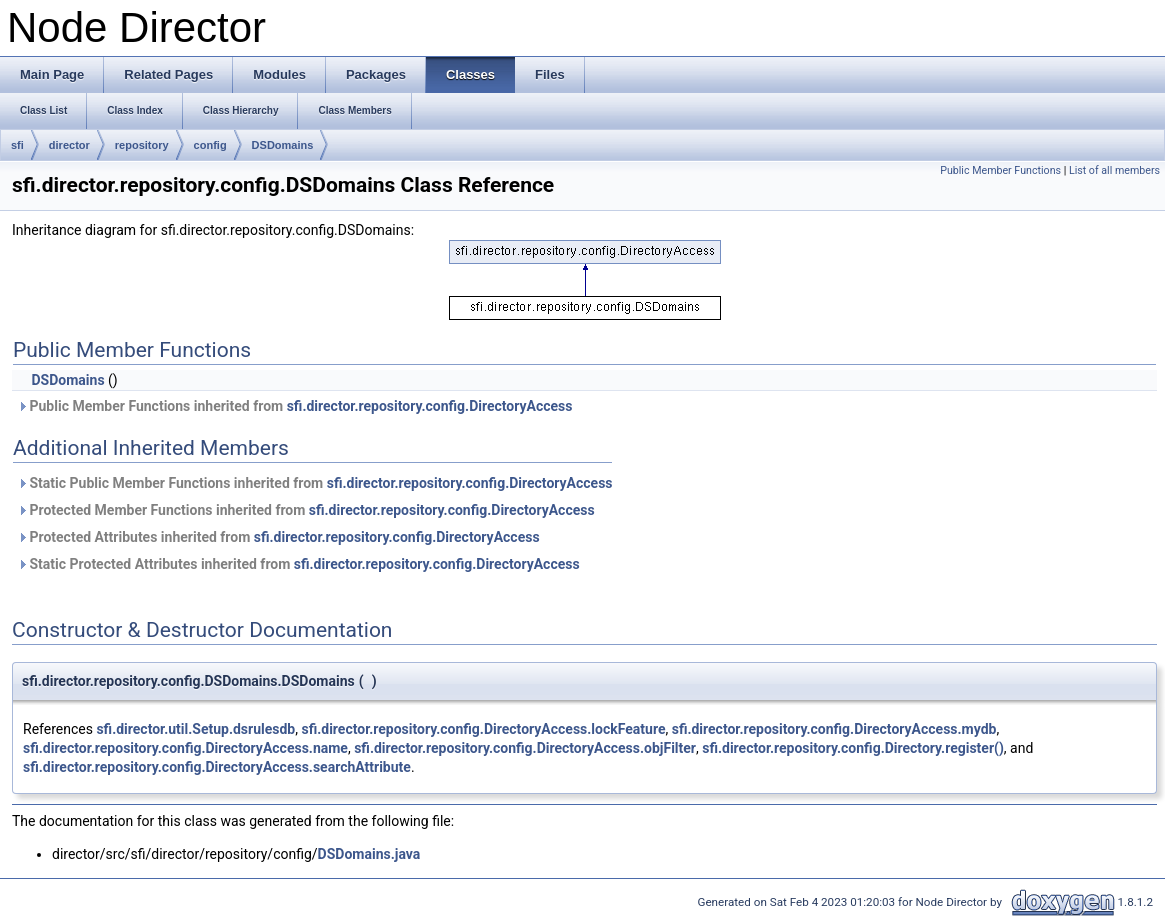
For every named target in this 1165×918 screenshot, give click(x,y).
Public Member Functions (1000, 170)
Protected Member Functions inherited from (306, 510)
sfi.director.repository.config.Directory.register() (853, 748)
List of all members (1114, 170)
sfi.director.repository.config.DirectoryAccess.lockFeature (483, 729)
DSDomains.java (369, 854)
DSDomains (283, 145)
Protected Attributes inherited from (278, 537)
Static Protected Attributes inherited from (298, 564)
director (69, 145)
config (210, 145)
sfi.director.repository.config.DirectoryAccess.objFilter (525, 748)
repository (142, 145)
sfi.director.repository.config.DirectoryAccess (430, 406)
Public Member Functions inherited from (294, 406)
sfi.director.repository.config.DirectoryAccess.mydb (834, 729)
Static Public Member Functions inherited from (315, 483)
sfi (17, 145)
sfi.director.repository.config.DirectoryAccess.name (185, 748)
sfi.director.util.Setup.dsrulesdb (195, 729)
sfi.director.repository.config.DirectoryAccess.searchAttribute (217, 767)
